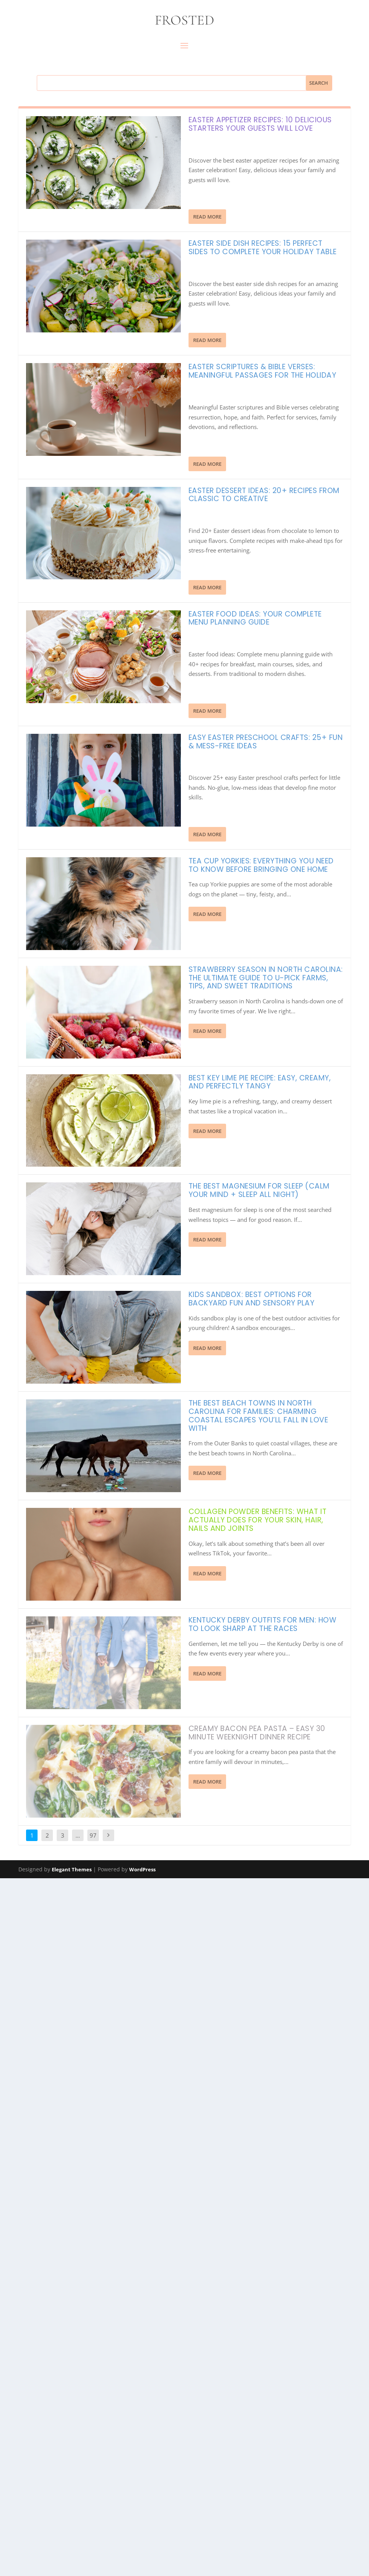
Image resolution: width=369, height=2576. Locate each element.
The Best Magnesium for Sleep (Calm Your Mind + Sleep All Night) (259, 1190)
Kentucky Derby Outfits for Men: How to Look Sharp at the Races (263, 1624)
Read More (207, 216)
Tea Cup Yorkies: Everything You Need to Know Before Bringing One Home (261, 865)
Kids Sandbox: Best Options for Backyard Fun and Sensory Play (252, 1298)
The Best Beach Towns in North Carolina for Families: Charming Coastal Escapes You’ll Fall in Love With (258, 1415)
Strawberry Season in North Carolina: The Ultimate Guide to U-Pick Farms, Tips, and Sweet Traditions (266, 977)
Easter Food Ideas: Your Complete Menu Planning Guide (255, 618)
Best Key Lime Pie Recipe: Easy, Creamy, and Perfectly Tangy (260, 1082)
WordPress (142, 1931)
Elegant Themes (72, 1931)
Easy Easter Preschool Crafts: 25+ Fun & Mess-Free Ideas (266, 741)
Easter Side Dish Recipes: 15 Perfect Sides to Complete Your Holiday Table (263, 247)
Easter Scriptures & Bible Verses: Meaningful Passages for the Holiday (262, 371)
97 (93, 1897)
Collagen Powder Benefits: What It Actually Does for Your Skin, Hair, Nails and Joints (258, 1520)
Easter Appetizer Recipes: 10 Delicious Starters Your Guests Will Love (260, 124)
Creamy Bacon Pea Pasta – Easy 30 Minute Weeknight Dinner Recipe (257, 1732)
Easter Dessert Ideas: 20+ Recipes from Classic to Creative (264, 494)
